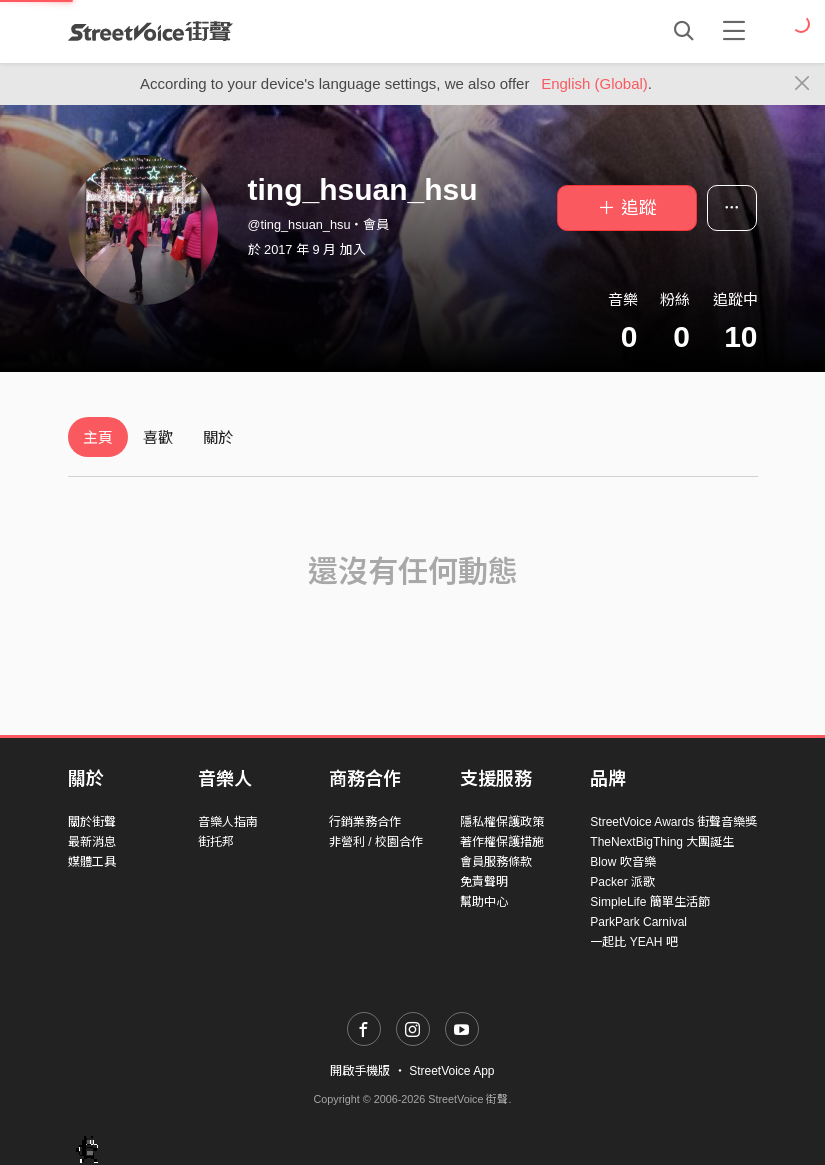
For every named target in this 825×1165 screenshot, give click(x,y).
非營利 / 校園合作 (376, 842)
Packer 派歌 (622, 882)
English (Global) (594, 83)
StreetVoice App (451, 1071)
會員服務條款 (496, 862)
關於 (218, 437)
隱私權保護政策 (502, 822)
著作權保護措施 (502, 842)
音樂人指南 (228, 822)
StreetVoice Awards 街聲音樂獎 (673, 822)
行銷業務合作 (365, 822)
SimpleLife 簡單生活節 (649, 902)
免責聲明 (484, 882)
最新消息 (92, 842)
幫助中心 (484, 902)
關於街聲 (92, 822)
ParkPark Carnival (638, 922)
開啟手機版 (360, 1071)
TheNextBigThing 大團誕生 (662, 842)
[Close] (802, 84)
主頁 (98, 437)
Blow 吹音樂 (622, 862)
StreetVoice (150, 31)
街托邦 (216, 842)
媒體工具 (92, 862)
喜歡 (158, 437)
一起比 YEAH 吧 (633, 942)
